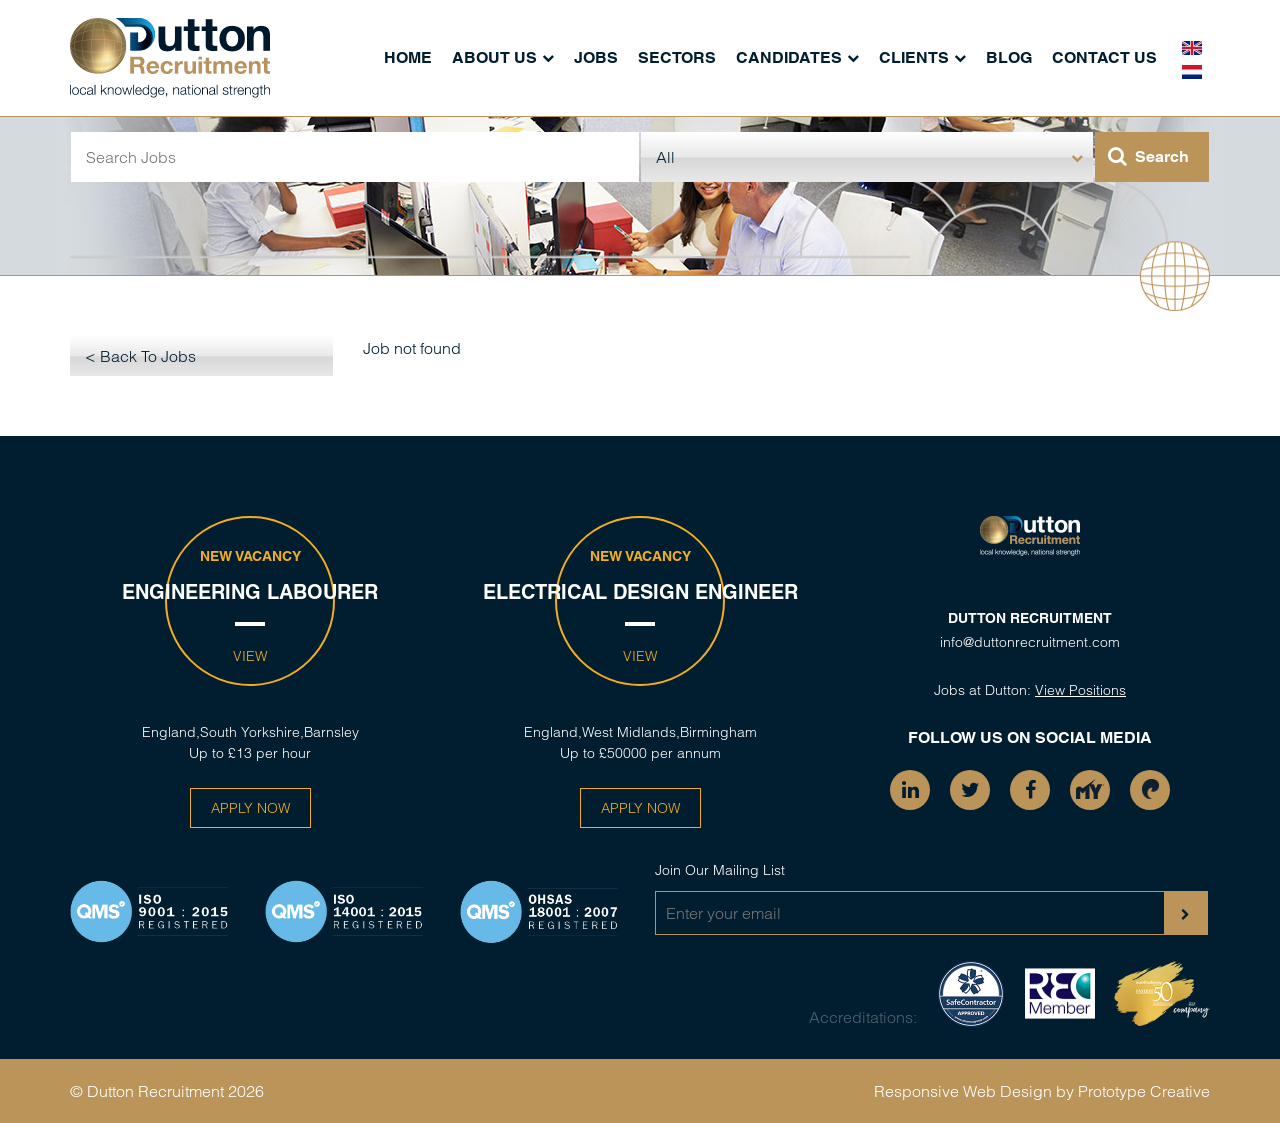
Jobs (596, 57)
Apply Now (250, 808)
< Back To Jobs (140, 356)
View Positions (1080, 690)
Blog (1009, 57)
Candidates (789, 57)
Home (408, 57)
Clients (914, 57)
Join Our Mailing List (720, 870)
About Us (494, 57)
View (250, 656)
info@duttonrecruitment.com (1030, 642)
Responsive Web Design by (974, 1091)
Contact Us (1104, 57)
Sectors (677, 57)
